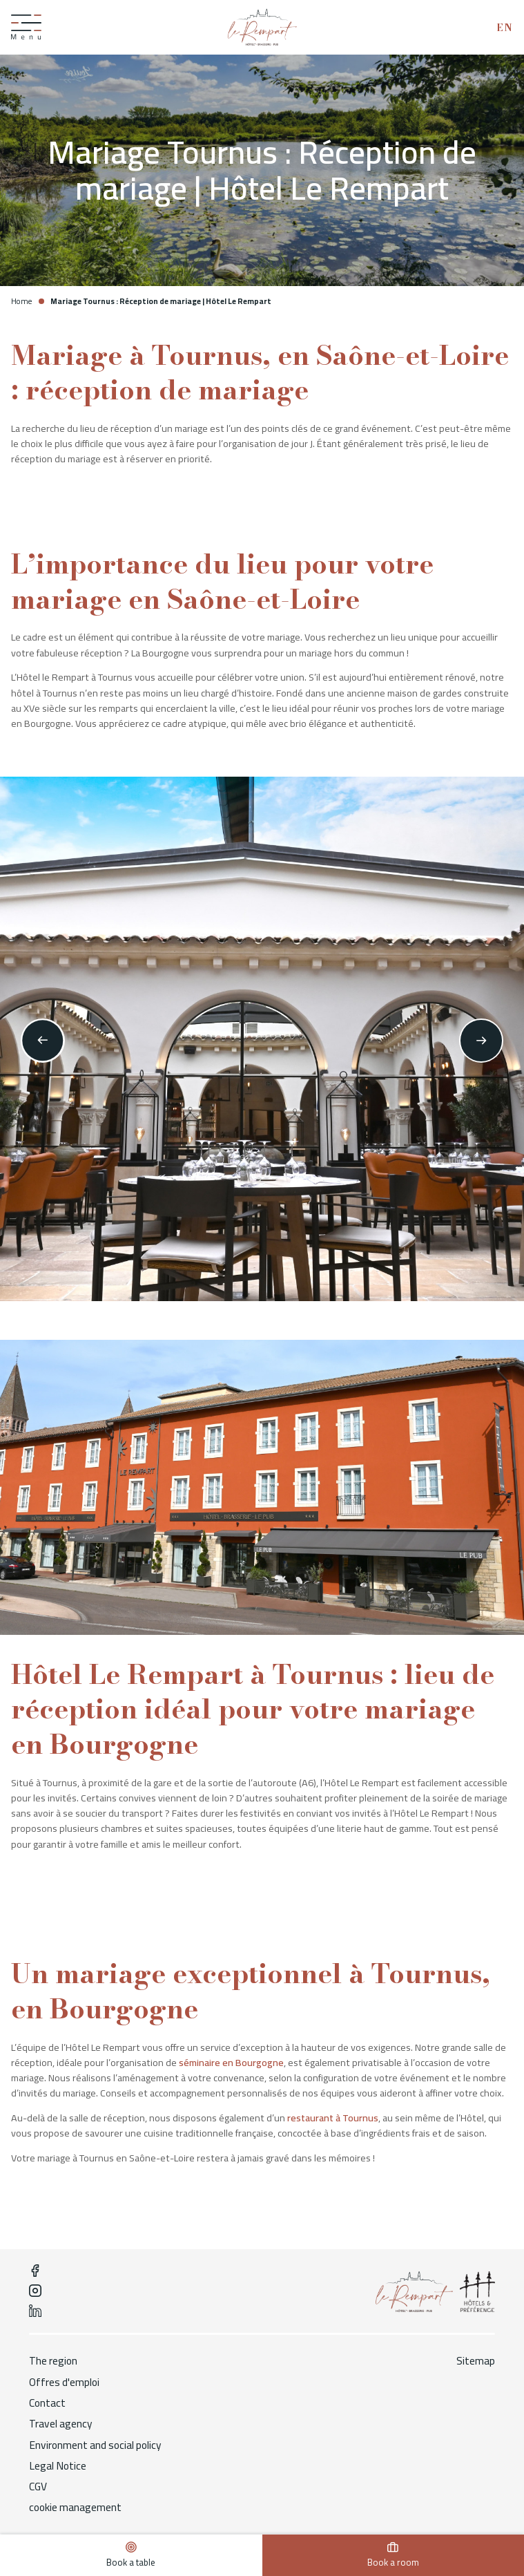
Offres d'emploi (64, 2382)
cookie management (76, 2508)
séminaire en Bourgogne (231, 2062)
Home (21, 301)
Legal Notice (58, 2466)
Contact (47, 2403)
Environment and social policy (96, 2445)
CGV (38, 2487)
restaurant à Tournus (332, 2117)
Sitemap (475, 2361)
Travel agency (61, 2424)
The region (53, 2361)
